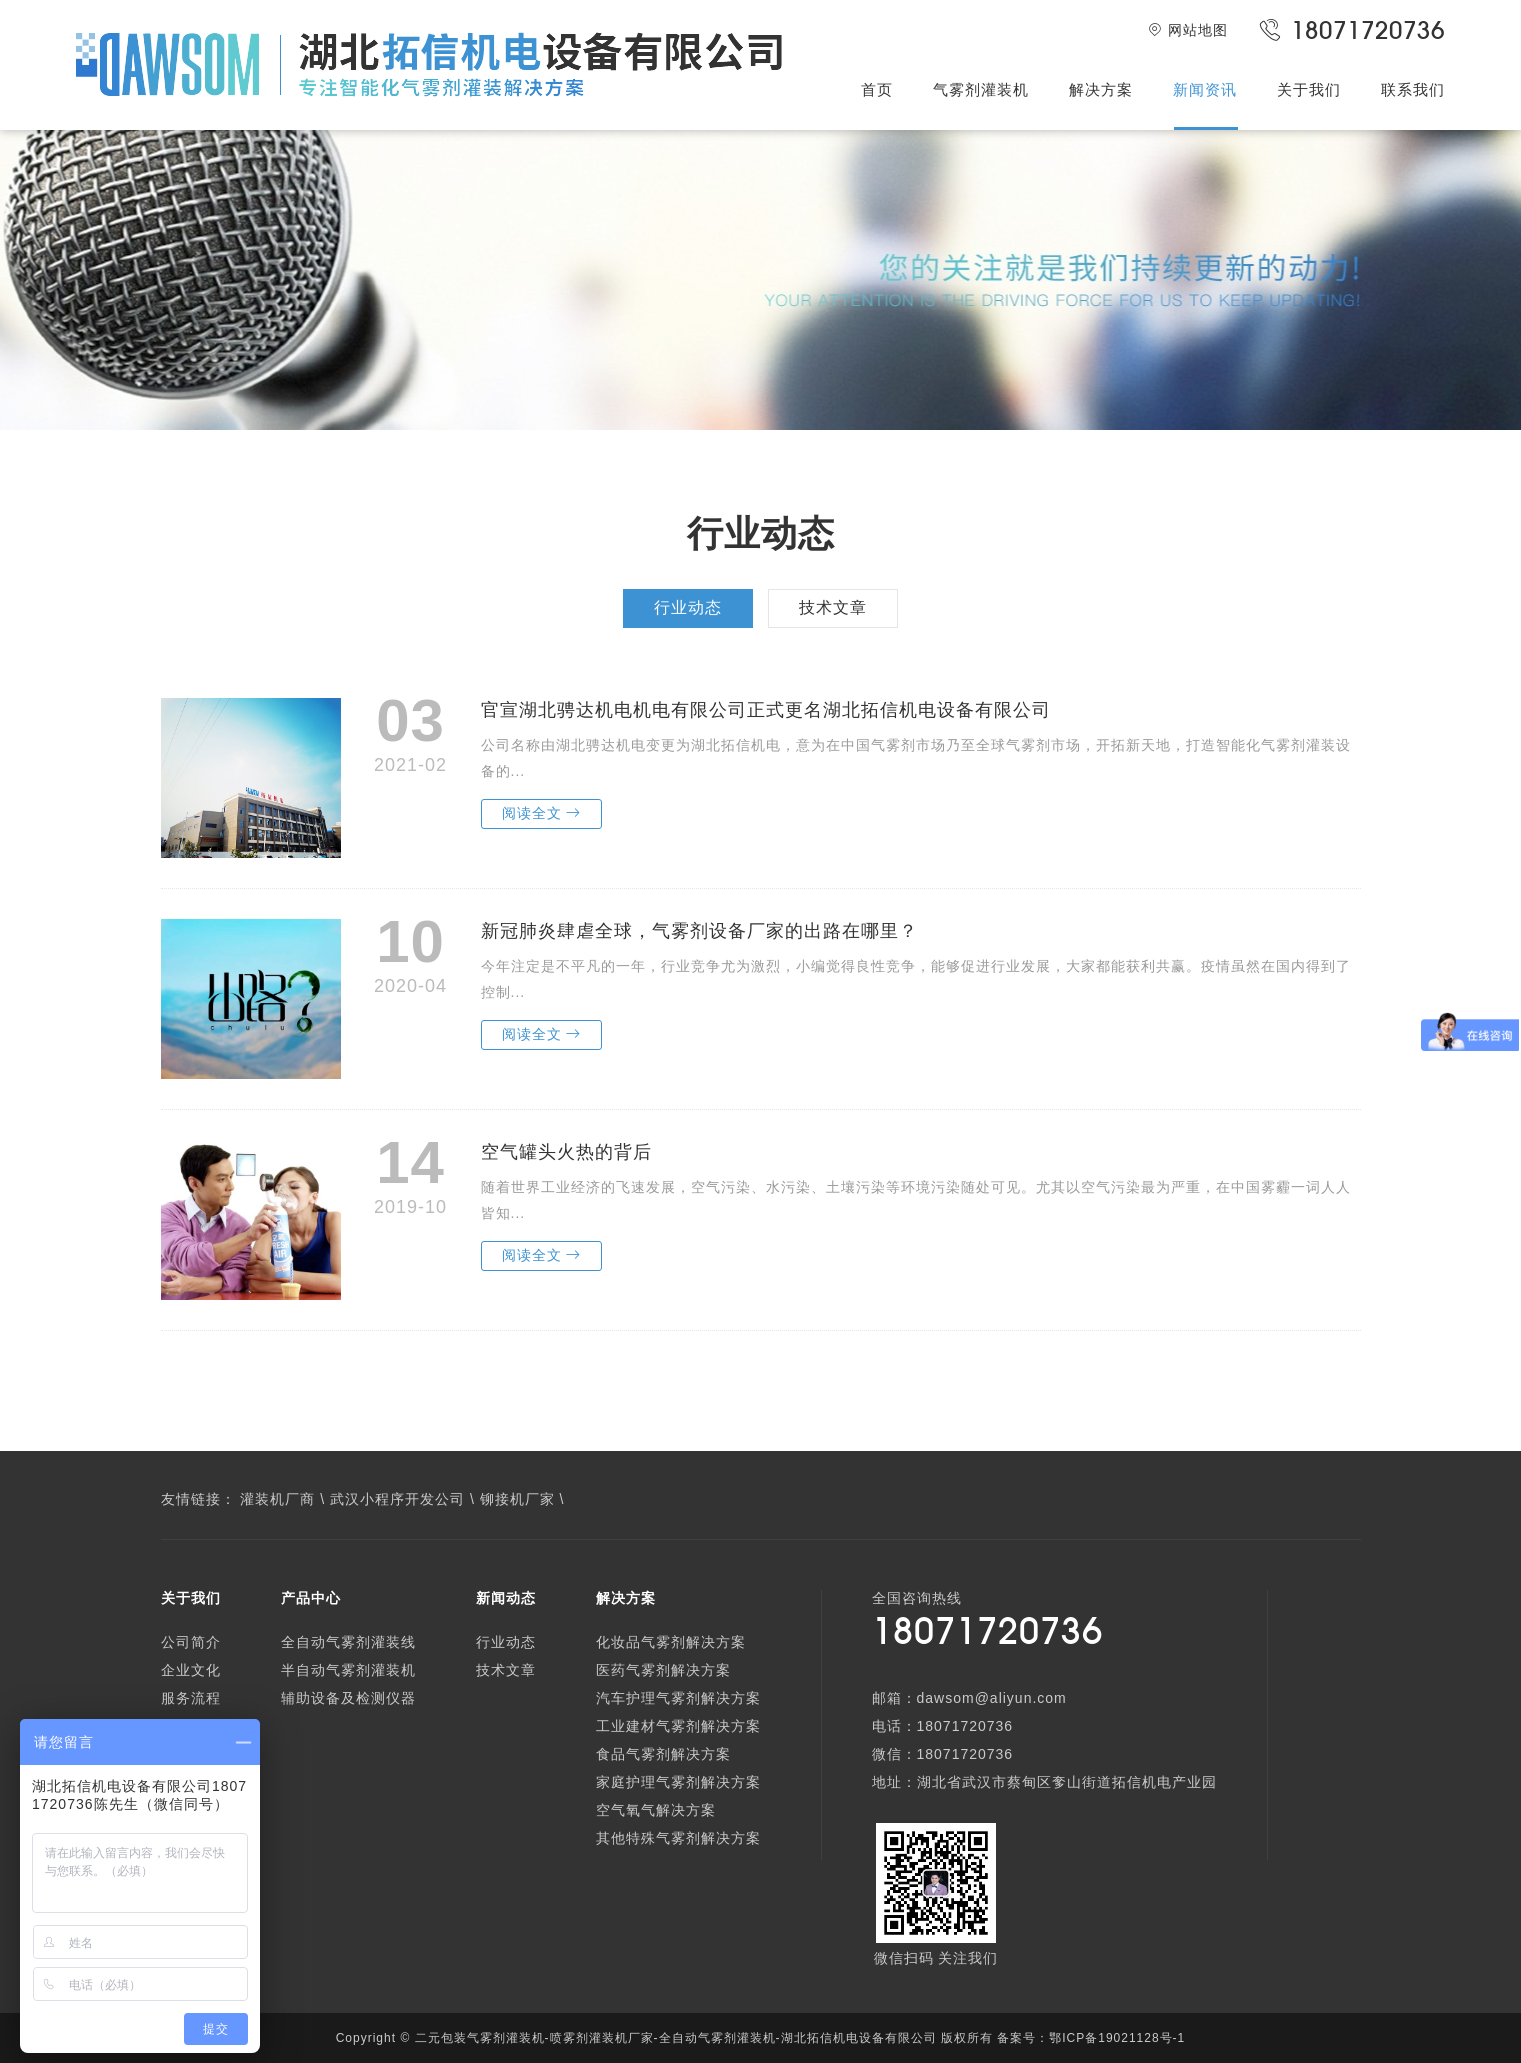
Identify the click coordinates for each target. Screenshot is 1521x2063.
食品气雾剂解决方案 (663, 1754)
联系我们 (1413, 89)
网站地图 (1188, 30)
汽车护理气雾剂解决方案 (678, 1698)
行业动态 (688, 607)
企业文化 (191, 1670)
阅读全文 (542, 813)
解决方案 (1101, 89)
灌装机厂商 (277, 1499)
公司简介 (191, 1642)
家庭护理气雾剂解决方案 (678, 1782)
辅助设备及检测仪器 (348, 1698)
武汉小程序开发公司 (397, 1499)
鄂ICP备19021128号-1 (1117, 2038)
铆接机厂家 (517, 1499)
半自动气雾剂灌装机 (348, 1670)
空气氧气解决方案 (656, 1810)
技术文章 (833, 607)
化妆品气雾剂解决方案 (671, 1642)
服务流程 (191, 1698)
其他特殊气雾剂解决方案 (678, 1838)
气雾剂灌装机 (981, 89)
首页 (877, 89)
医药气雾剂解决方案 (663, 1670)
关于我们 (1309, 89)
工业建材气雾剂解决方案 (678, 1726)
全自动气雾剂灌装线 (348, 1642)
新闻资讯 (1205, 89)
